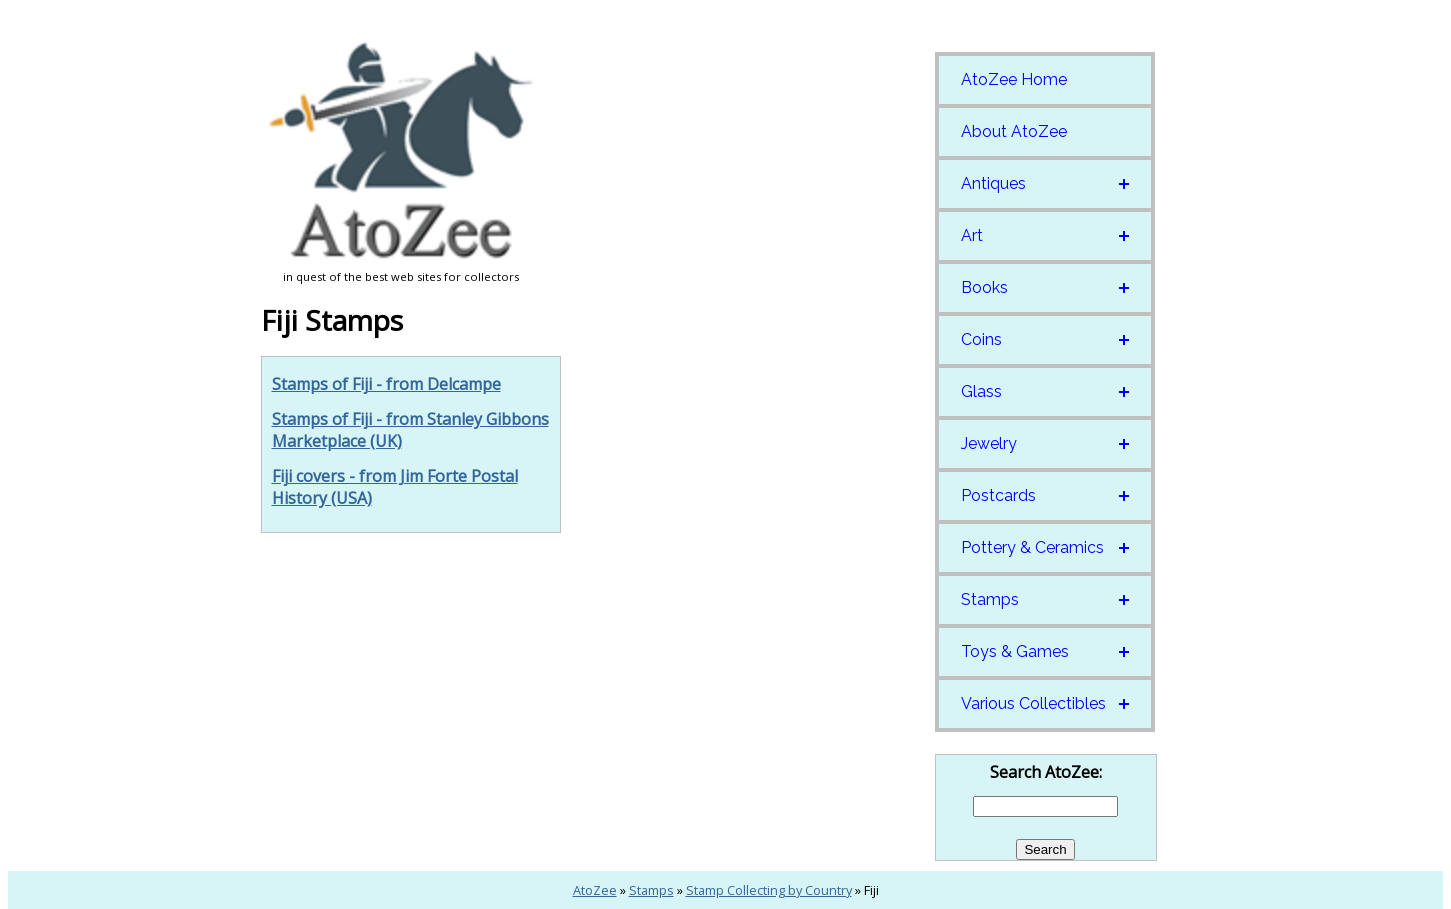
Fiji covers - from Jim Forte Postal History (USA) (395, 487)
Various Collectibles (1033, 703)
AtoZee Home (1014, 79)
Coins (981, 339)
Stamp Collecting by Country (769, 890)
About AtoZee (1014, 131)
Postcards (998, 495)
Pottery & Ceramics (1032, 547)
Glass (981, 391)
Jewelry (989, 443)
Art (972, 235)
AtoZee (595, 890)
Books (984, 287)
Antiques (993, 183)
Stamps (990, 599)
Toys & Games (1015, 651)
